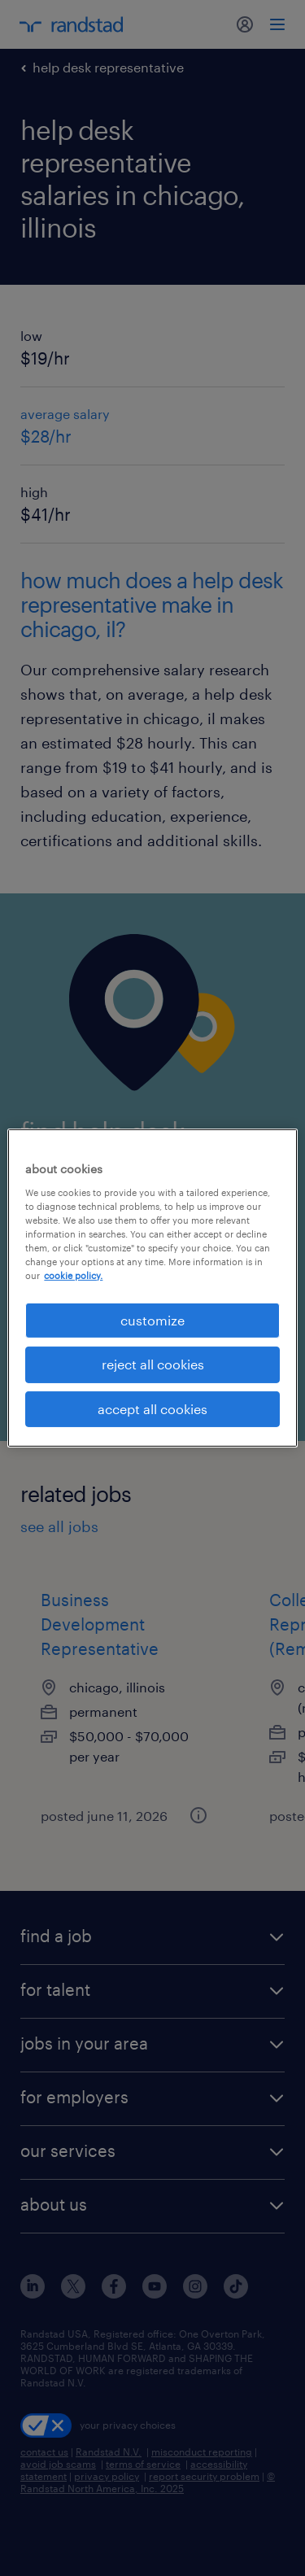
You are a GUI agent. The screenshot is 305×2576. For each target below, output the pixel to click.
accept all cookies (152, 1409)
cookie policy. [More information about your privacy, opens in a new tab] (73, 1275)
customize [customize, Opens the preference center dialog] (152, 1320)
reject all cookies (153, 1364)
